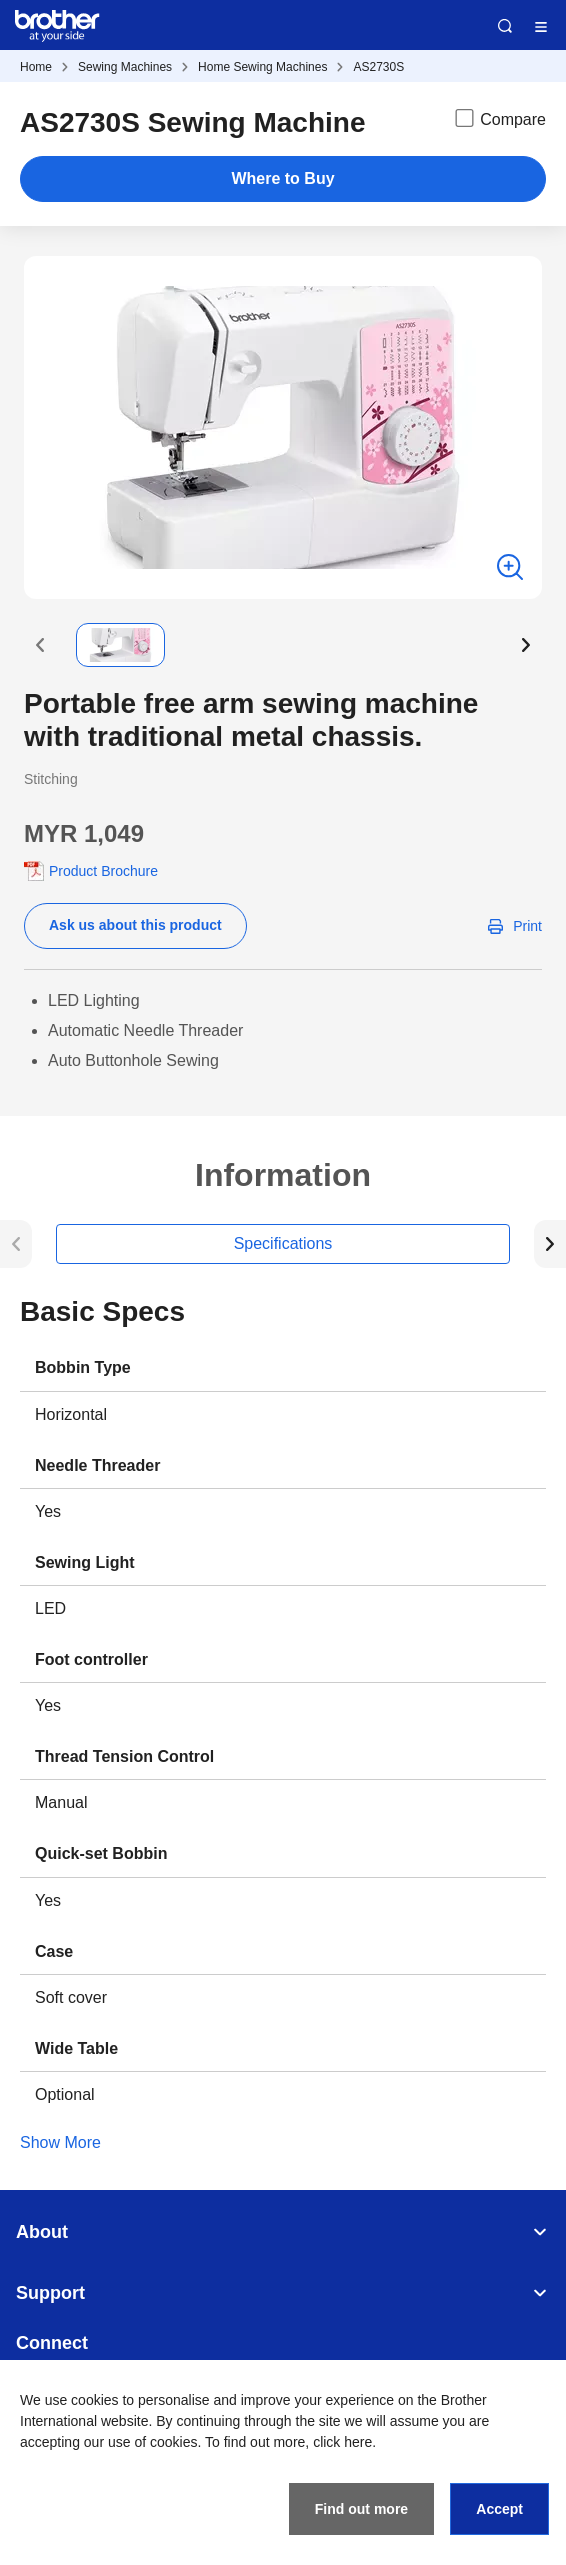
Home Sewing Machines (262, 67)
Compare (499, 118)
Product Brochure (103, 871)
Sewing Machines (125, 67)
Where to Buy (282, 178)
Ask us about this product (135, 925)
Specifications (283, 1243)
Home (36, 67)
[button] (40, 645)
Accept (499, 2509)
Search (505, 26)
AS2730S (378, 67)
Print (527, 926)
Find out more (361, 2509)
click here (342, 2442)
